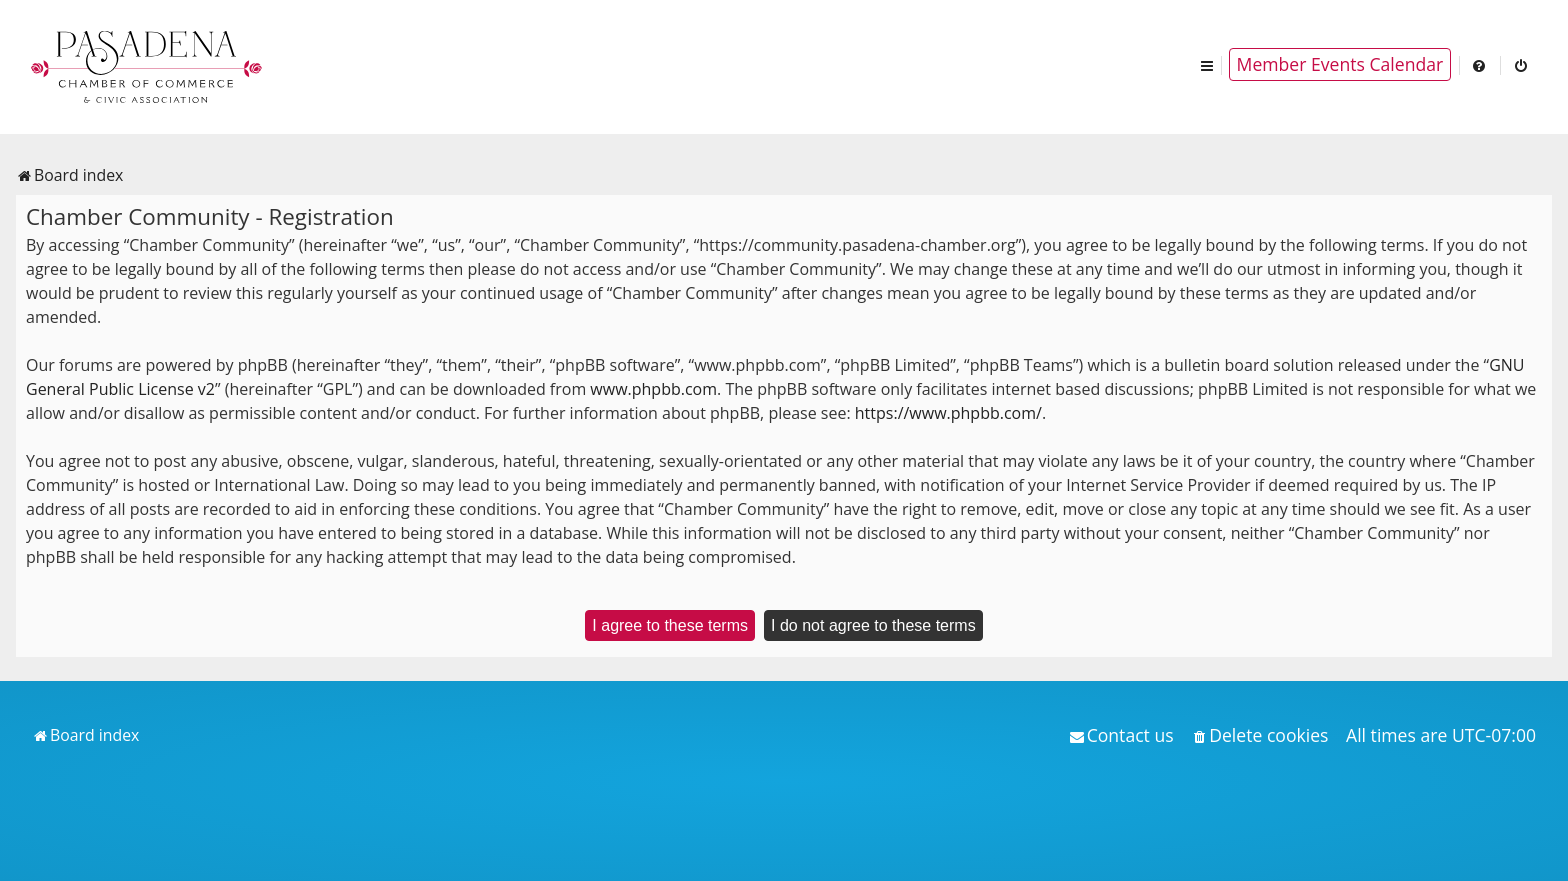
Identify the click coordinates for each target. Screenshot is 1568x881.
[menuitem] (1480, 64)
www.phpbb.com (653, 389)
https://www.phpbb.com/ (948, 413)
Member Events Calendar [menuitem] (1340, 64)
